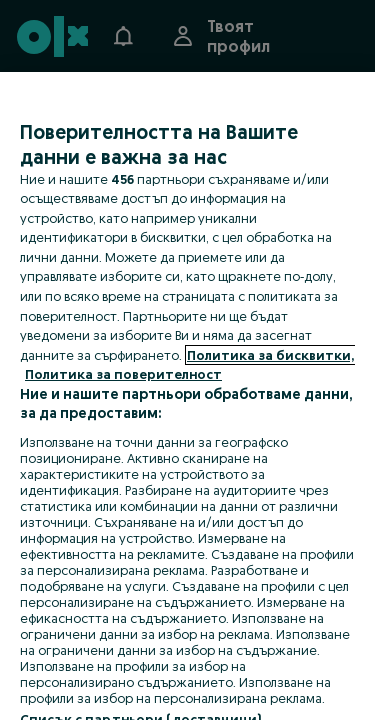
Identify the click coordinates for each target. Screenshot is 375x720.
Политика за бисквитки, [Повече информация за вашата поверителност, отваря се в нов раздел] (270, 355)
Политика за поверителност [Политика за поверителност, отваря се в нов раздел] (123, 374)
